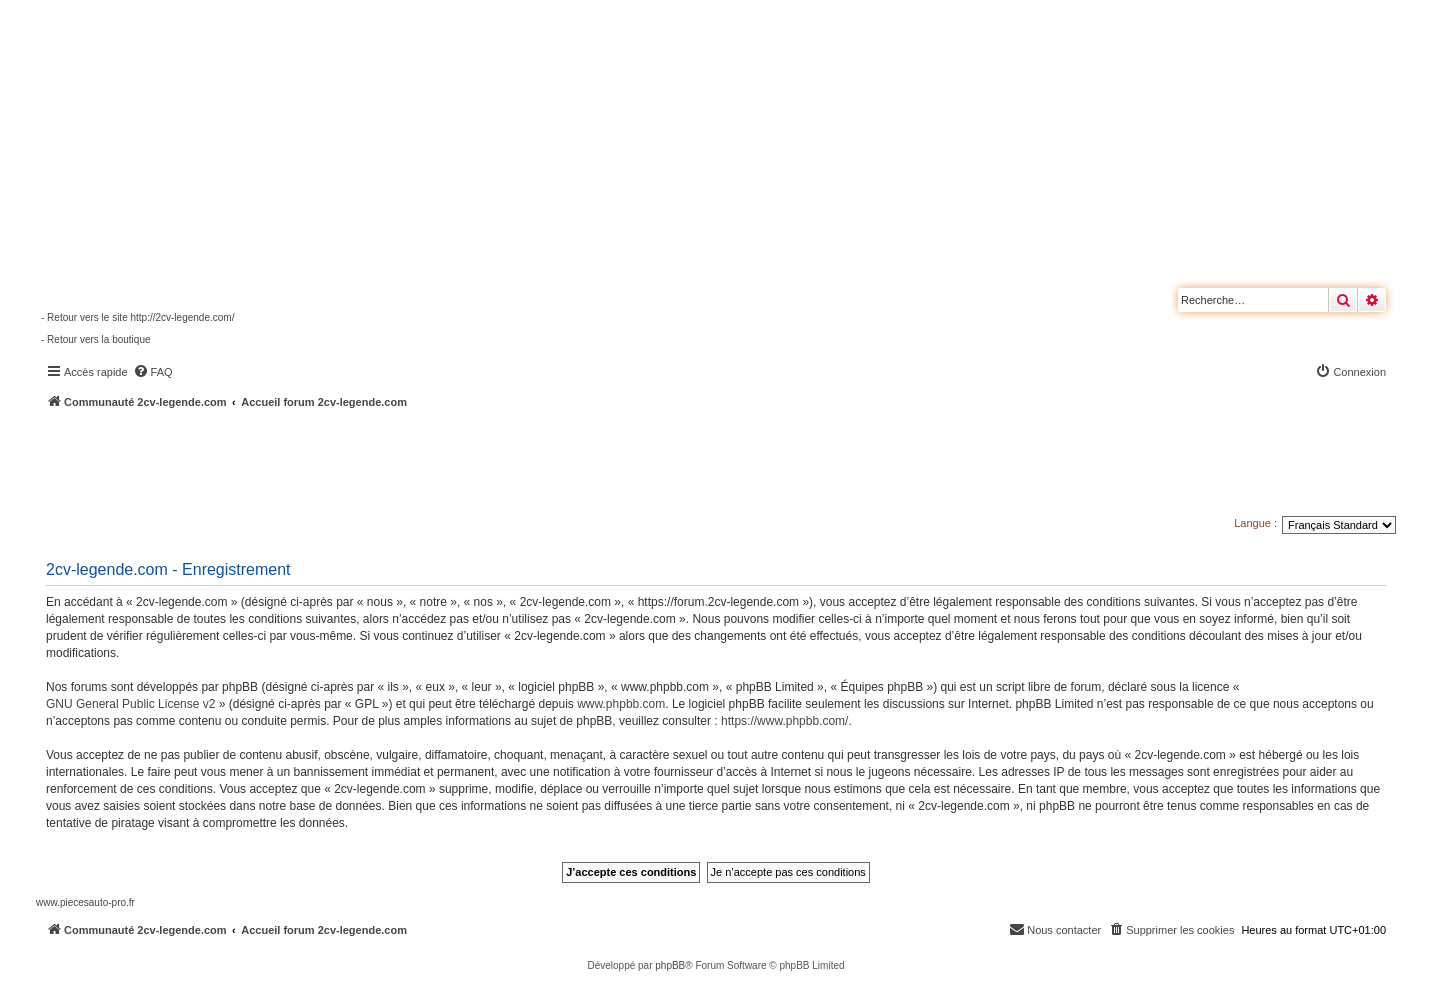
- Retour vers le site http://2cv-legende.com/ (137, 317)
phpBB (670, 965)
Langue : (1255, 523)
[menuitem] (153, 372)
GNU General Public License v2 (130, 704)
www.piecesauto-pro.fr (85, 902)
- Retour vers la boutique (96, 339)
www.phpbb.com (621, 704)
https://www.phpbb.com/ (784, 721)
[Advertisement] (536, 465)
